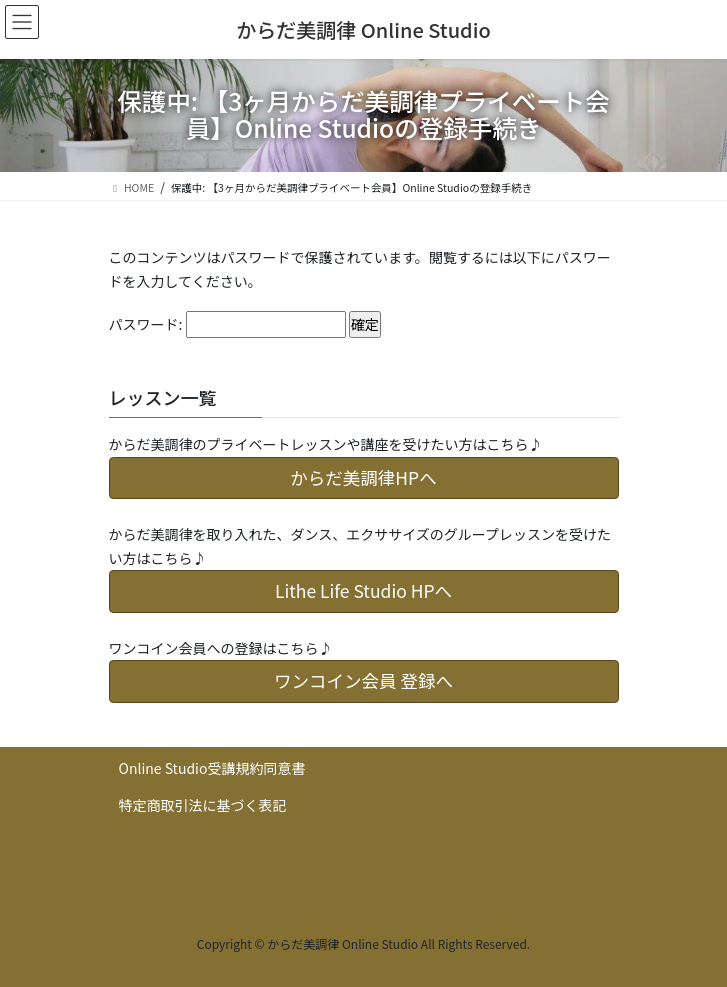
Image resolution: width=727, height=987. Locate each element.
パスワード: (227, 325)
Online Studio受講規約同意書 (212, 768)
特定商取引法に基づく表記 (203, 805)
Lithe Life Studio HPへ (363, 590)
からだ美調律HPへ (363, 477)
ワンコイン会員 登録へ (363, 680)
